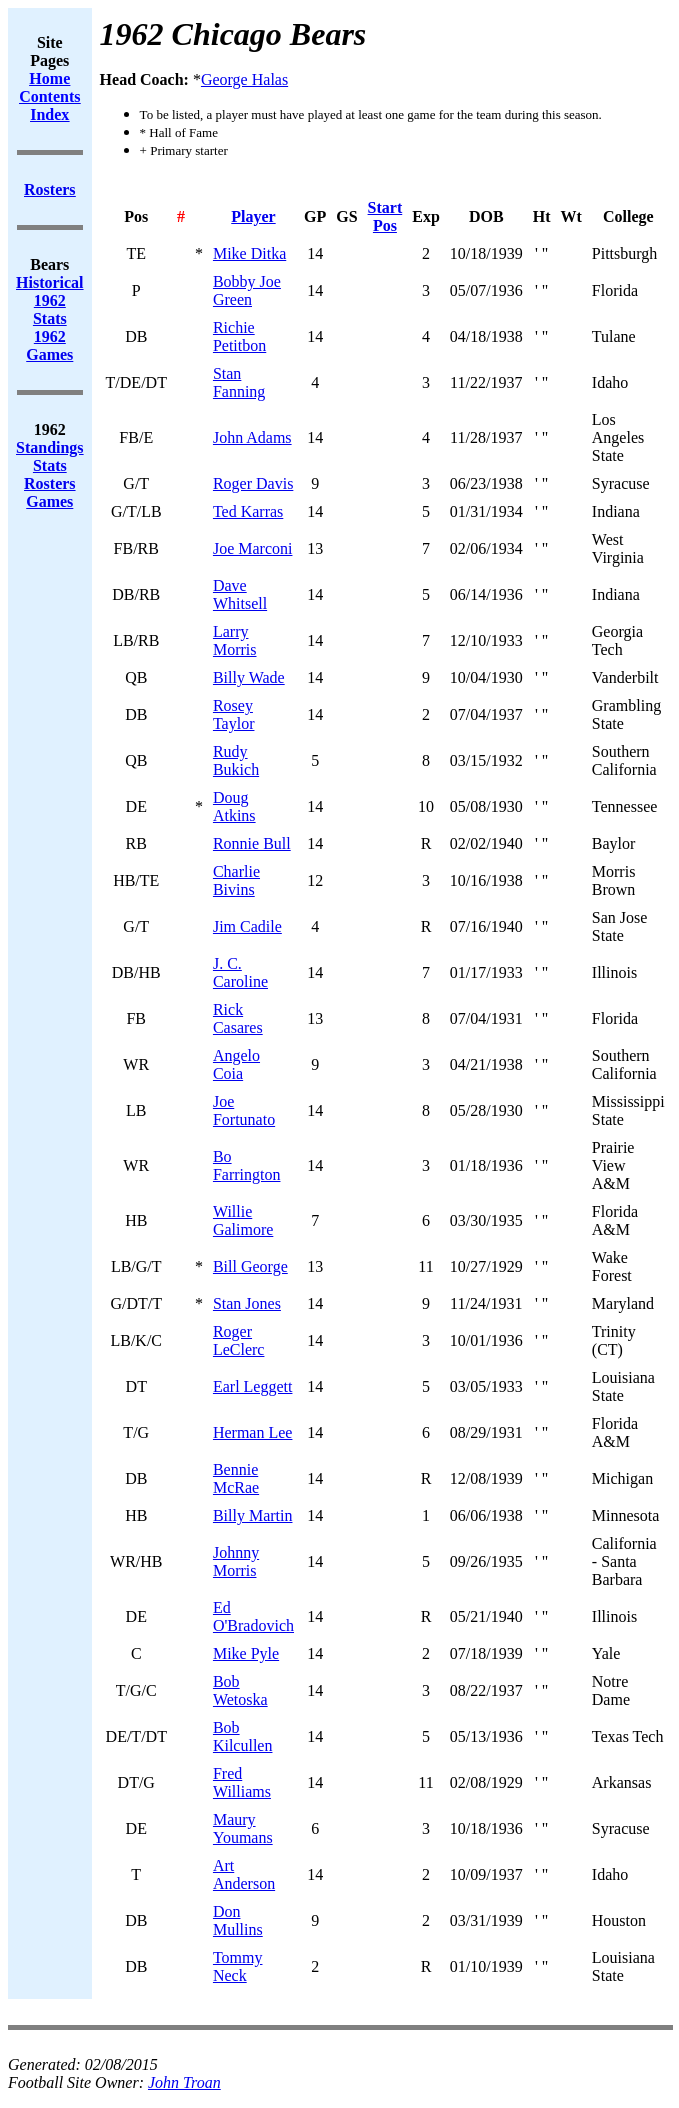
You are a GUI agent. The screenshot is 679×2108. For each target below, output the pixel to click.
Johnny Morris (236, 1561)
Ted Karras (248, 511)
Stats (50, 465)
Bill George (250, 1266)
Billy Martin (253, 1515)
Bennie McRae (236, 1478)
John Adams (252, 437)
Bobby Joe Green (247, 290)
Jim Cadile (247, 926)
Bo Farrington (247, 1165)
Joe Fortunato (244, 1110)
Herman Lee (253, 1432)
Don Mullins (238, 1920)
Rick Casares (238, 1018)
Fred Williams (242, 1782)
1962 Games (49, 345)
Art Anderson (244, 1874)
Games (49, 501)
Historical (50, 282)
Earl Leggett (253, 1386)
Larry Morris (235, 640)
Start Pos (385, 216)
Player (253, 216)
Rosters (50, 483)
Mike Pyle (246, 1653)
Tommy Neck (238, 1966)
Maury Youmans (243, 1828)
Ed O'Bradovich (253, 1616)
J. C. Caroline (240, 972)
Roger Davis (253, 483)
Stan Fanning (239, 382)
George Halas (244, 79)
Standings (50, 447)
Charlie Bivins (236, 880)
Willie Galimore (243, 1220)
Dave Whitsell (240, 594)
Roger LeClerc (239, 1340)
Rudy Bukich (236, 760)
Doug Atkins (234, 806)
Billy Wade (249, 677)
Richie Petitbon (239, 336)
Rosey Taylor (234, 714)
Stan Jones (247, 1303)
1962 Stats (50, 309)
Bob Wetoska (240, 1690)
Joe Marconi (253, 548)
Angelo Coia (236, 1064)
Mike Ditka (249, 253)
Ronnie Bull (252, 843)
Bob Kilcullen (243, 1736)
